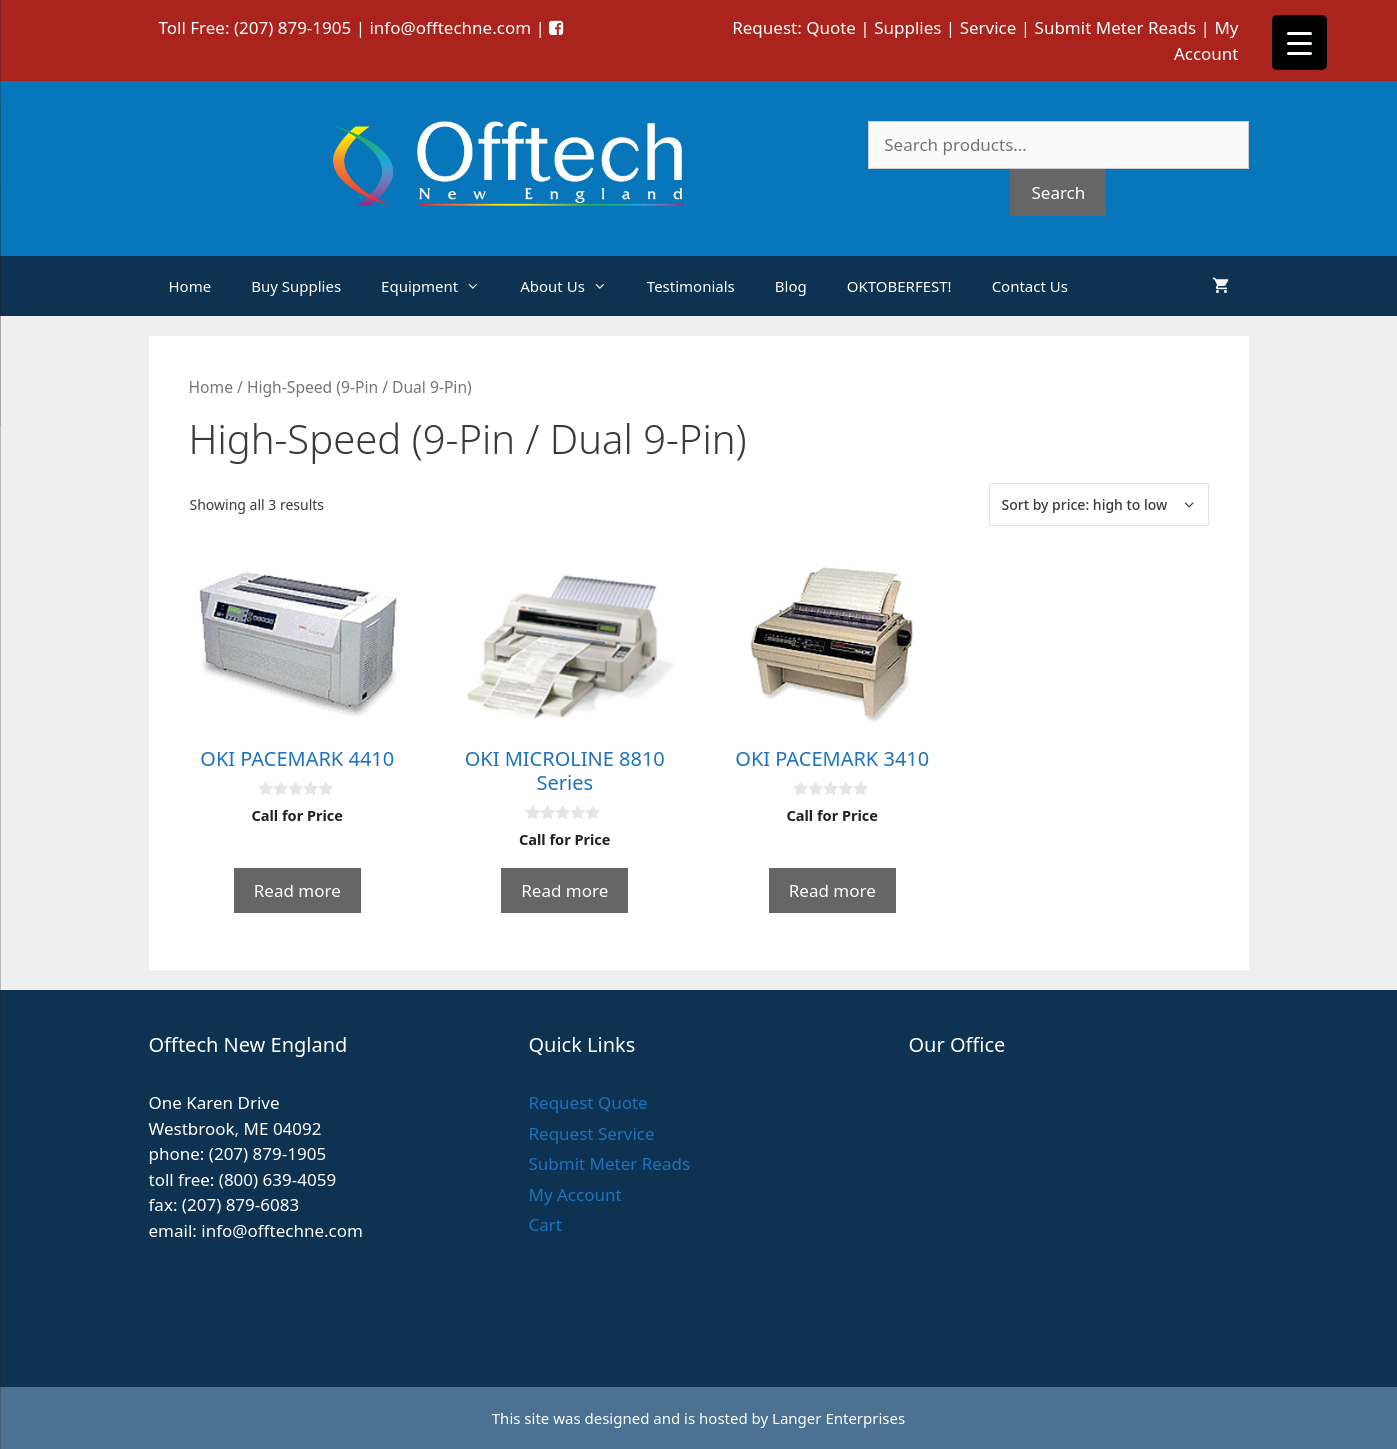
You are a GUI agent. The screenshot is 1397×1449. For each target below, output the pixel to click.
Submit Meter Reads (1116, 27)
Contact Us (1030, 286)
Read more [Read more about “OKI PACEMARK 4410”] (297, 890)
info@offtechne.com (450, 27)
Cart (544, 1224)
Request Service (591, 1133)
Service (988, 27)
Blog (791, 286)
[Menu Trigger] (1299, 42)
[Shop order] (1099, 504)
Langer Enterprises (838, 1418)
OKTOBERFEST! (899, 286)
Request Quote (587, 1102)
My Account (574, 1194)
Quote (831, 27)
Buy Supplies (296, 286)
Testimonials (691, 286)
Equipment (440, 286)
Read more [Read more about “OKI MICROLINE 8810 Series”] (564, 890)
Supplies (907, 27)
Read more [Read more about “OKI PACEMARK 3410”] (832, 890)
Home (190, 286)
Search (1058, 192)
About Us (573, 286)
